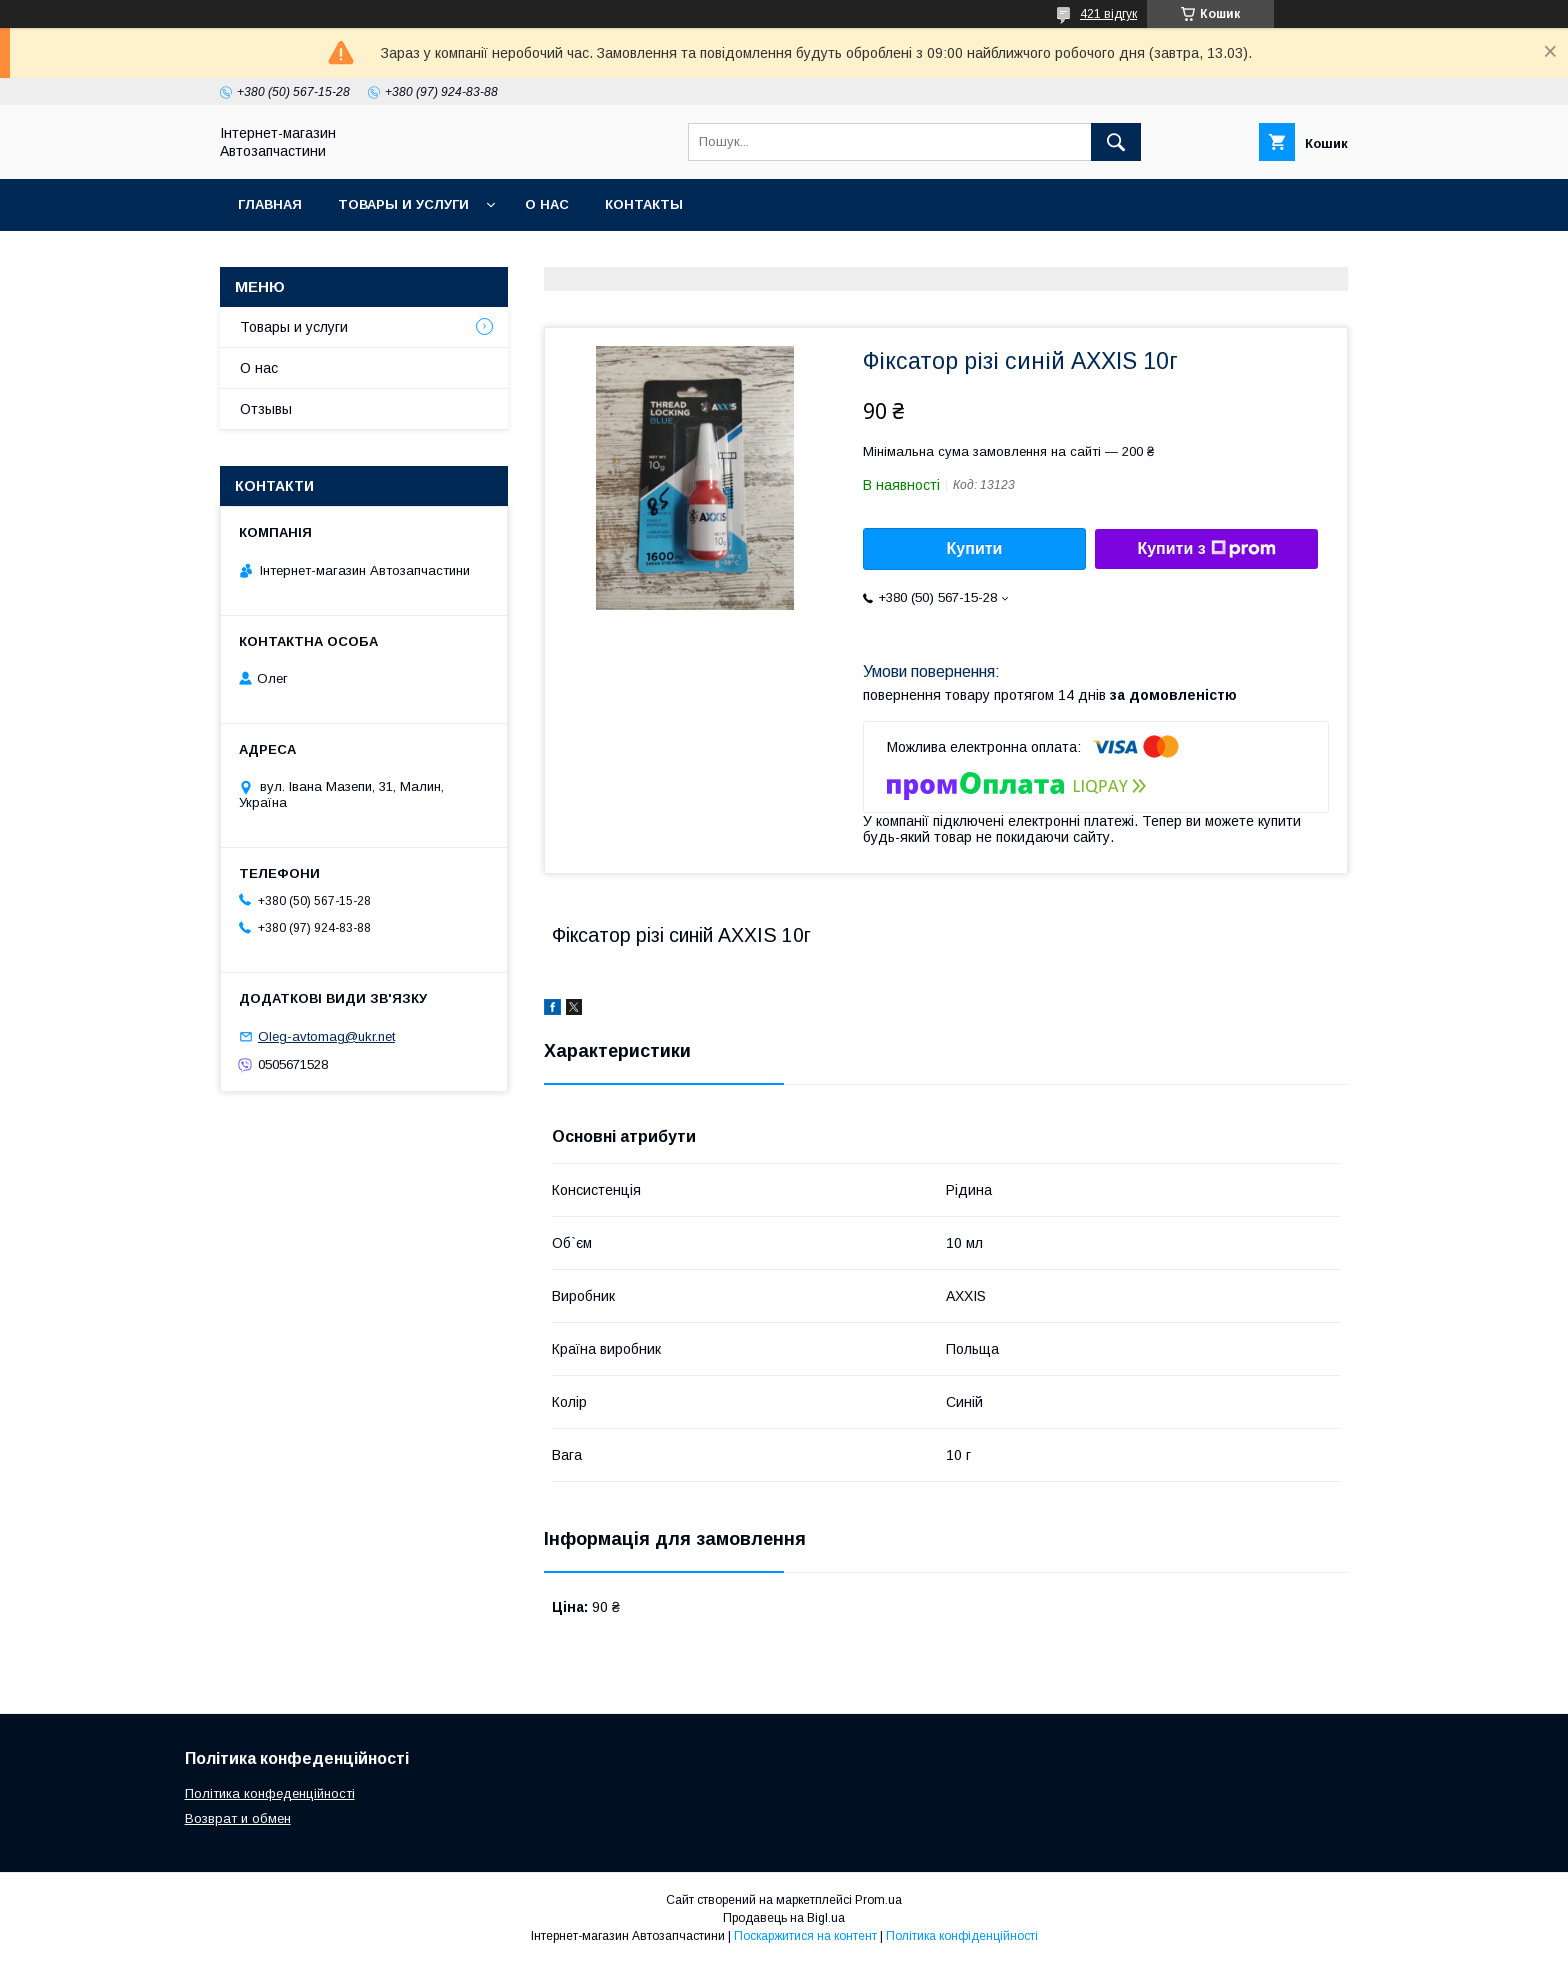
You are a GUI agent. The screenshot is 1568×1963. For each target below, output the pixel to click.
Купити (975, 548)
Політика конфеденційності (270, 1793)
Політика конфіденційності (962, 1936)
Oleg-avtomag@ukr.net (326, 1036)
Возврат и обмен (238, 1818)
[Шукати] (1116, 142)
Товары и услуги (403, 204)
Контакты (644, 204)
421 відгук (1108, 14)
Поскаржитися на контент (805, 1936)
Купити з (1206, 549)
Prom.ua (878, 1900)
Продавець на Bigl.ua (784, 1918)
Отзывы (266, 409)
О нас (547, 204)
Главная (270, 204)
